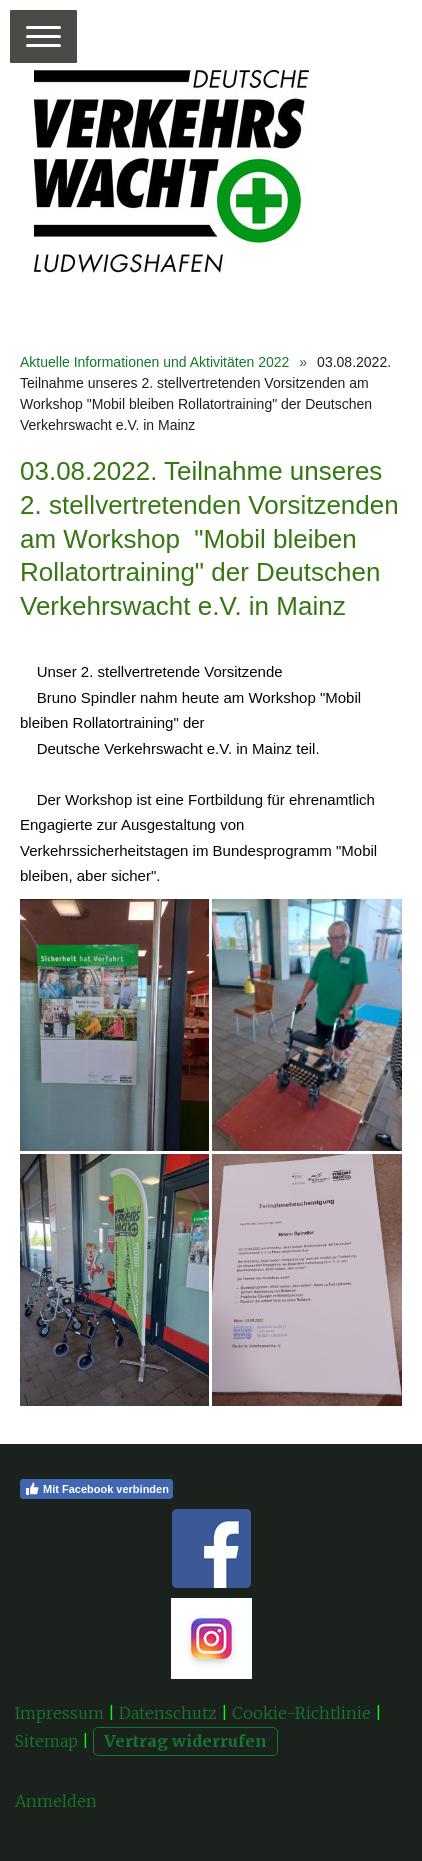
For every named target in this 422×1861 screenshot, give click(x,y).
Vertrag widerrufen (185, 1741)
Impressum (59, 1713)
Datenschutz (168, 1713)
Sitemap (46, 1741)
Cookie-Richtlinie (301, 1713)
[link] (78, 697)
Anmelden (56, 1801)
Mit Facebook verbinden (96, 1489)
